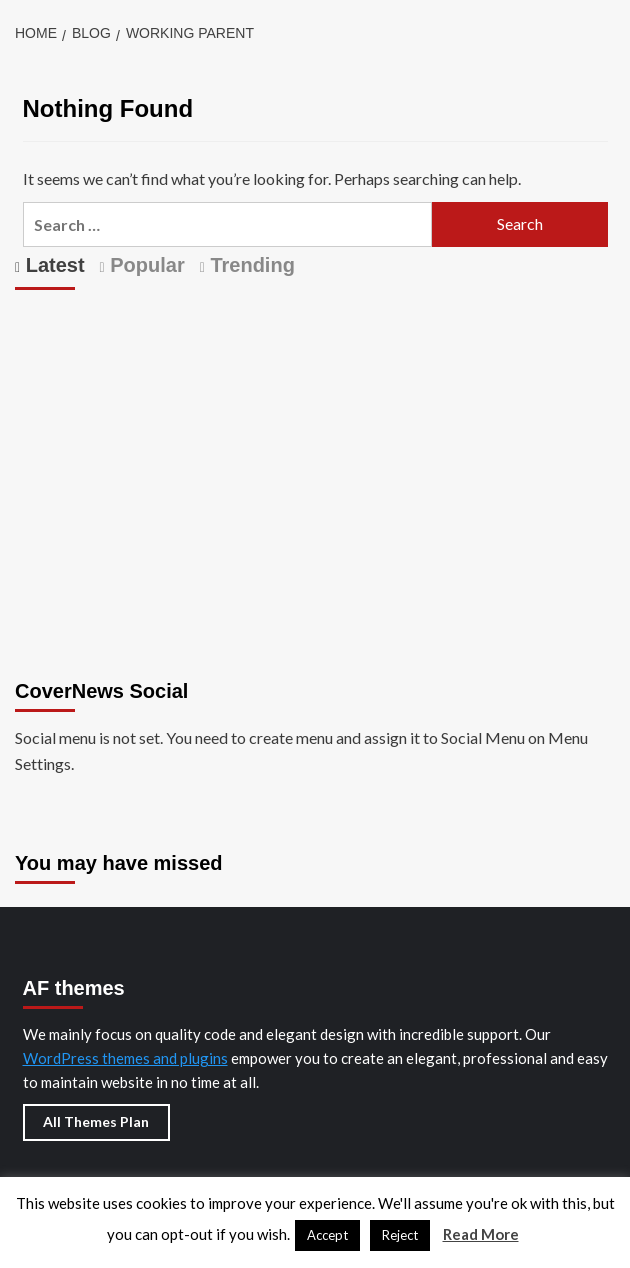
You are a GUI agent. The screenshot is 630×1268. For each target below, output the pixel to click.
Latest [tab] (52, 265)
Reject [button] (400, 1235)
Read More (481, 1234)
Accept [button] (327, 1235)
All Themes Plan (96, 1121)
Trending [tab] (250, 265)
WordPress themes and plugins (125, 1058)
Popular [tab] (145, 265)
